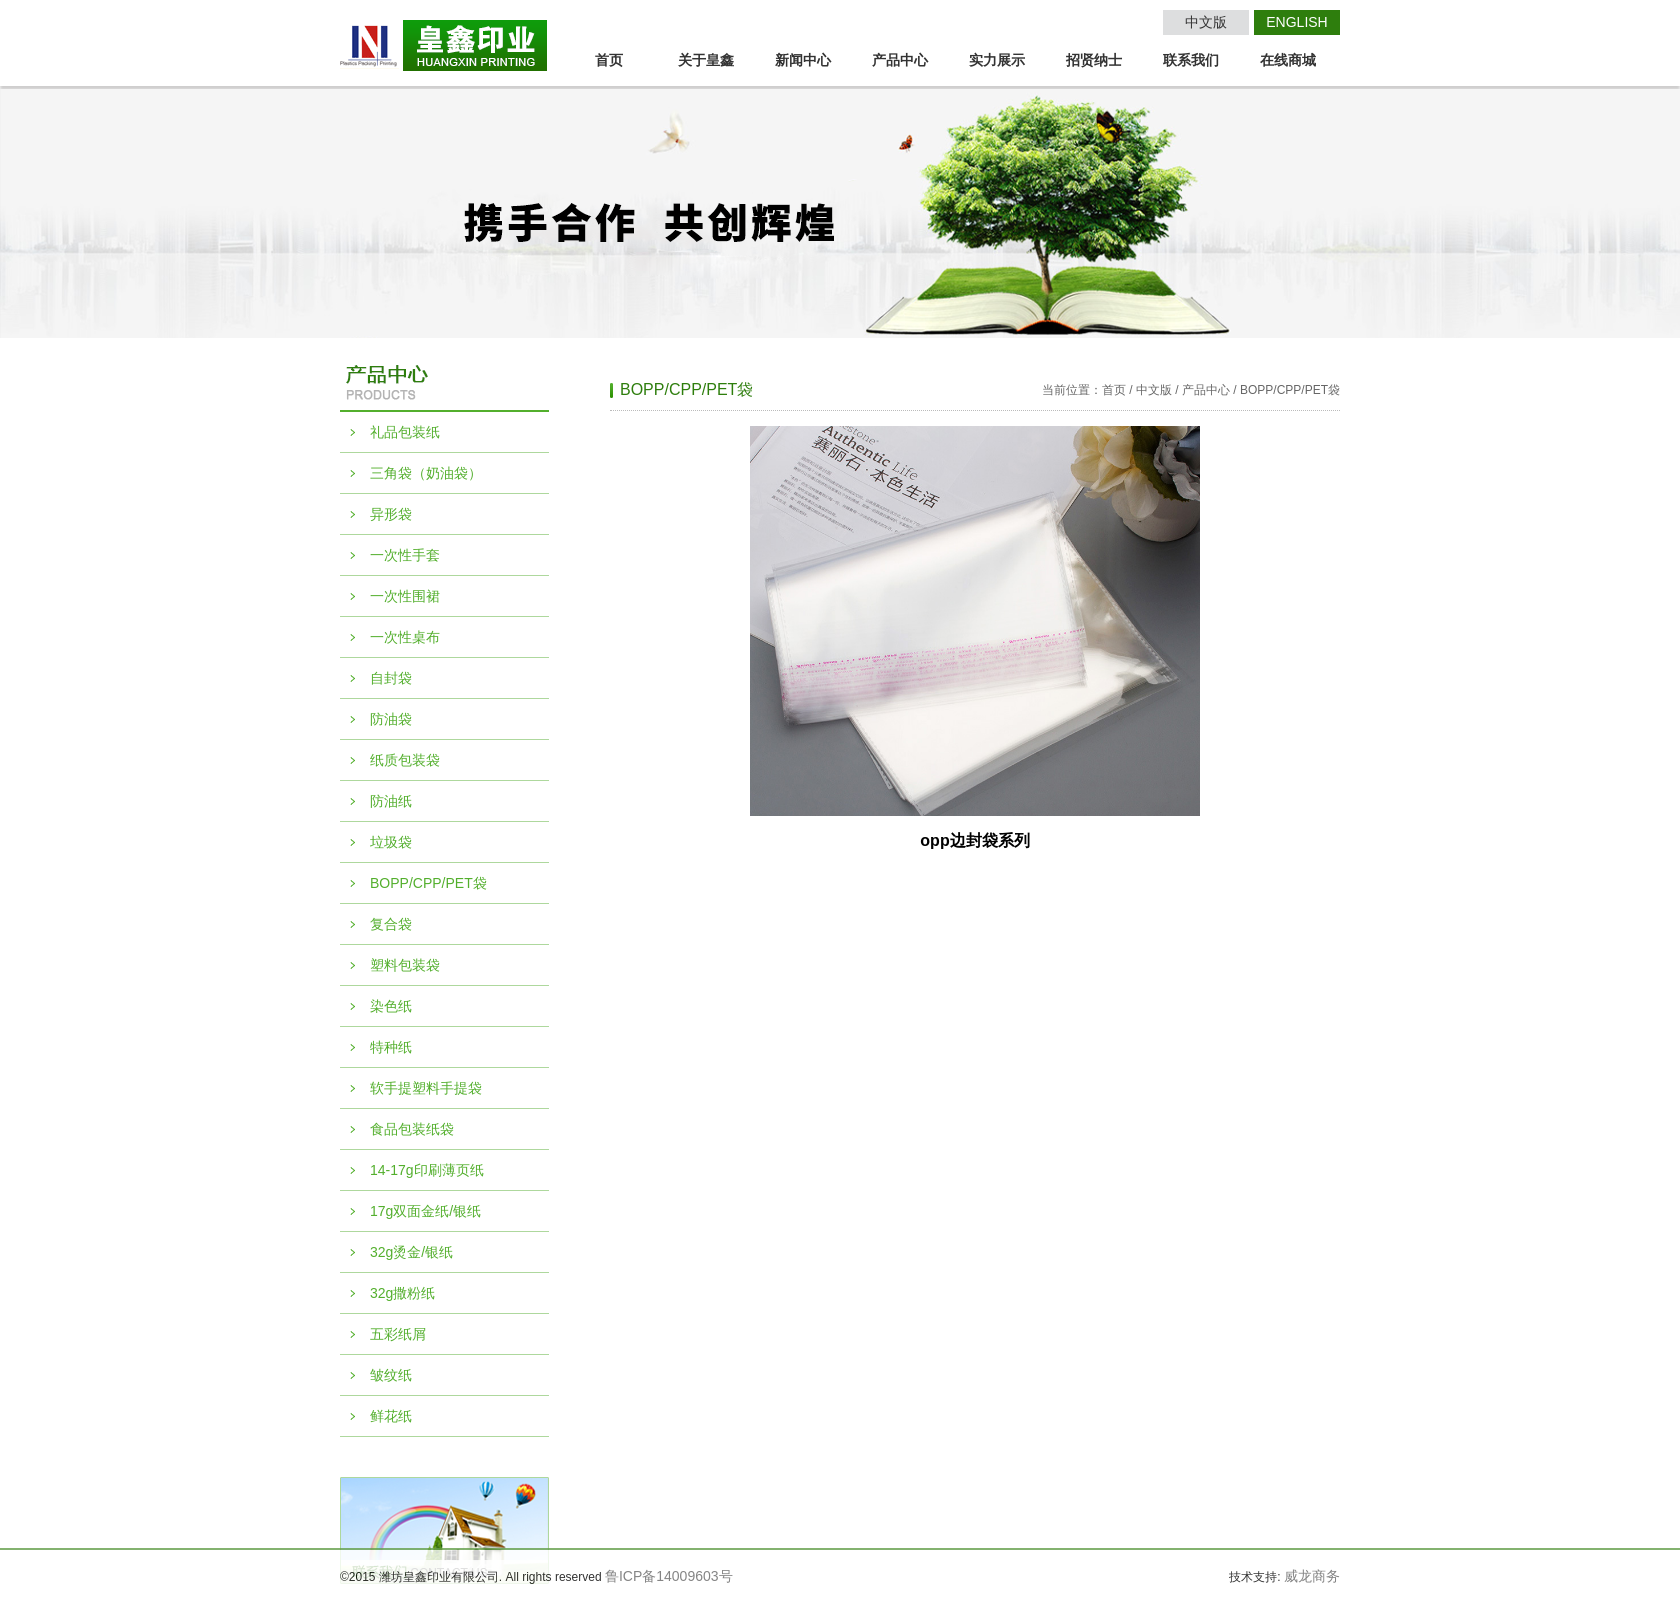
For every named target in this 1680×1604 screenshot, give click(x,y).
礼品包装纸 (405, 432)
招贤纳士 (1094, 60)
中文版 (1206, 22)
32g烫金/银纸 (411, 1252)
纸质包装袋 (405, 760)
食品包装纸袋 (412, 1129)
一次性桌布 (405, 637)
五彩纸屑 (398, 1334)
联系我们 (1191, 60)
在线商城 (1288, 60)
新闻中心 (803, 60)
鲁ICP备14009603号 (669, 1576)
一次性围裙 (405, 596)
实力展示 (997, 60)
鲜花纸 (391, 1416)
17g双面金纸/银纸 (425, 1211)
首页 (609, 60)
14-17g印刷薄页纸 (427, 1170)
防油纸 (391, 801)
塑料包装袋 (405, 965)
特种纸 (391, 1047)
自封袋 (391, 678)
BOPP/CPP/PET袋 (428, 883)
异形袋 (391, 514)
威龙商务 (1312, 1576)
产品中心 (900, 60)
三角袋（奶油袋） (426, 473)
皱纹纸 (391, 1375)
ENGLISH (1296, 22)
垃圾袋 (391, 842)
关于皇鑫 (706, 60)
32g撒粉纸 (402, 1293)
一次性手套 (405, 555)
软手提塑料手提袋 (426, 1088)
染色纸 (391, 1006)
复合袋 (391, 924)
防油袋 (391, 719)
